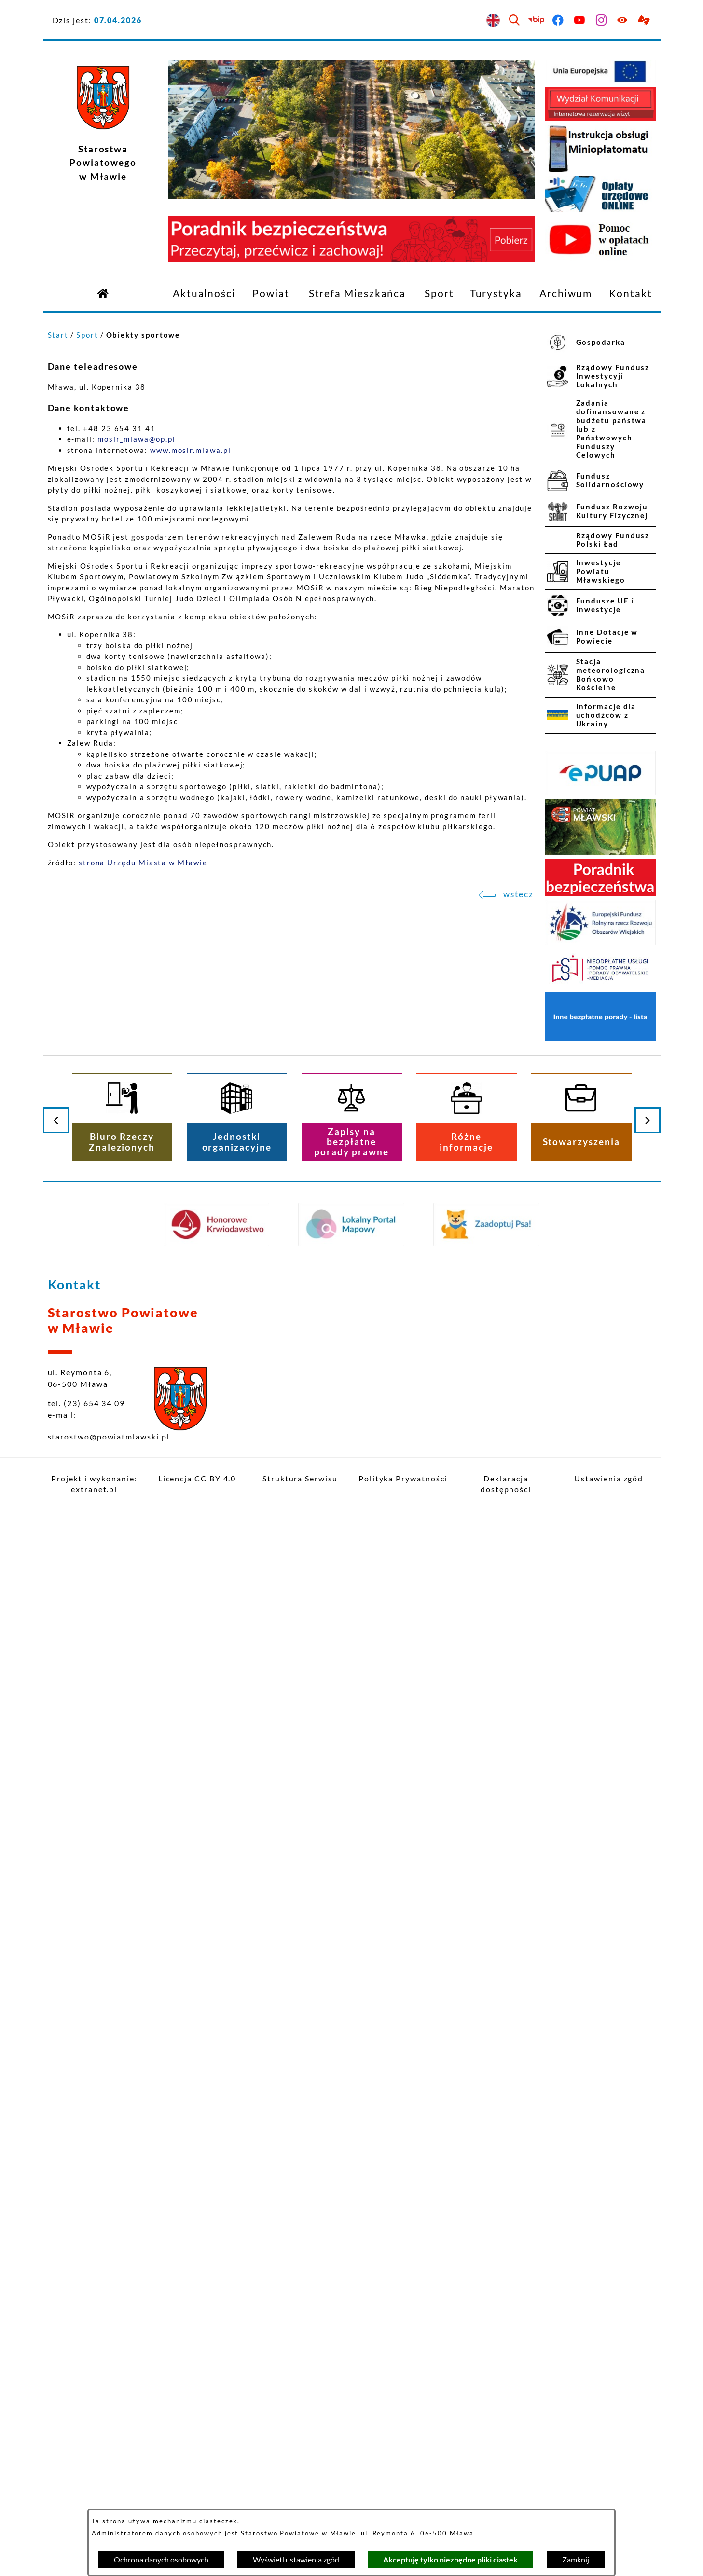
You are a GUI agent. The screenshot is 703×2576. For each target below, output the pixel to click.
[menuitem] (204, 294)
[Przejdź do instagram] (601, 20)
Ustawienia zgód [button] (608, 1478)
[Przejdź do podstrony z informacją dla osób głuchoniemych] (645, 20)
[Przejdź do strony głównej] (103, 292)
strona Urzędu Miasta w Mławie (143, 862)
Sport (87, 334)
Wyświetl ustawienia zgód (296, 2559)
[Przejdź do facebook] (558, 20)
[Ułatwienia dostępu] (623, 20)
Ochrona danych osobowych (161, 2559)
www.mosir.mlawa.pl (190, 450)
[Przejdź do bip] (537, 20)
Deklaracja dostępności (506, 1484)
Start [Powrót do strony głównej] (58, 334)
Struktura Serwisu (300, 1478)
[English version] (493, 20)
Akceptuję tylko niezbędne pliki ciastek (450, 2559)
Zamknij (575, 2559)
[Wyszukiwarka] (515, 20)
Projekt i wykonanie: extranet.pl (94, 1484)
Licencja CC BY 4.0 (197, 1478)
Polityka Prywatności (402, 1478)
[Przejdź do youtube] (580, 20)
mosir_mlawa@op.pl (136, 439)
